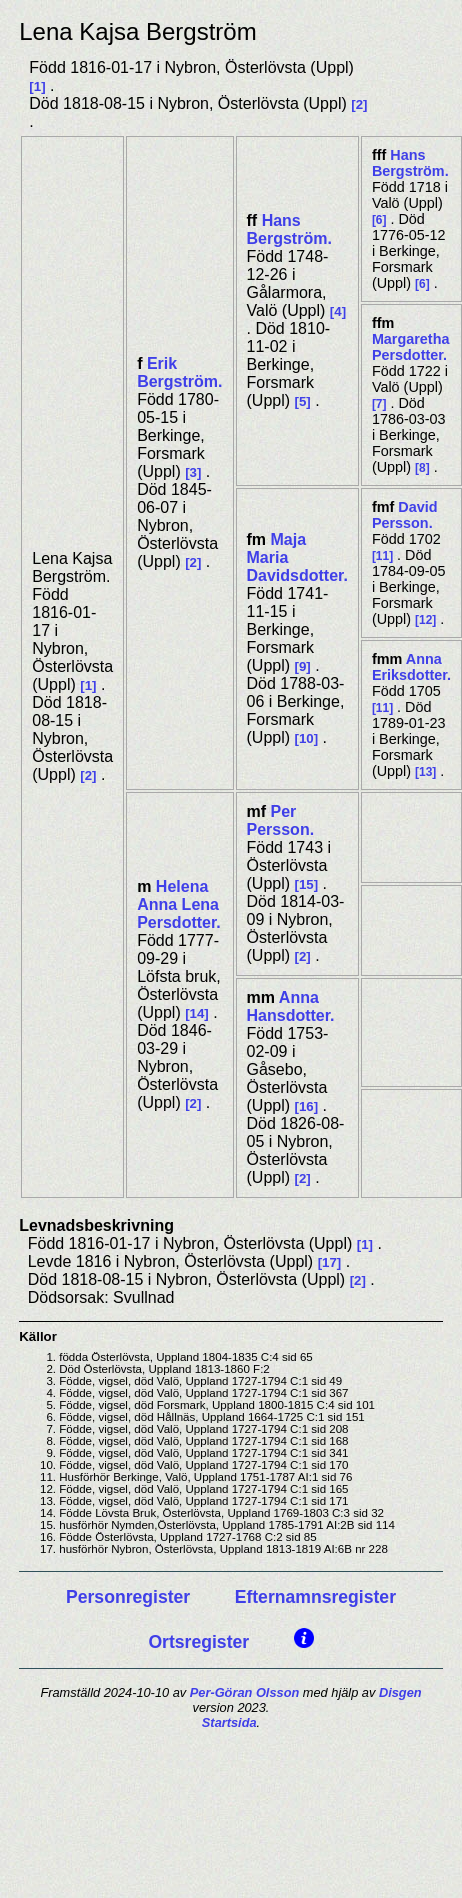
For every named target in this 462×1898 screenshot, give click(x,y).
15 (306, 884)
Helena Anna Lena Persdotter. (179, 904)
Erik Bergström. (179, 372)
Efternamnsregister (315, 1597)
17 (329, 1262)
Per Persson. (281, 820)
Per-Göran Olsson (245, 1692)
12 (425, 620)
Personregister (128, 1597)
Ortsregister (198, 1642)
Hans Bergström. (289, 229)
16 (306, 1106)
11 (382, 556)
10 (306, 738)
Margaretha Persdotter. (411, 347)
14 (197, 1013)
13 (425, 772)
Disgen (400, 1692)
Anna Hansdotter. (291, 1006)
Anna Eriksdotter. (411, 667)
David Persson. (405, 515)
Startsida (229, 1722)
